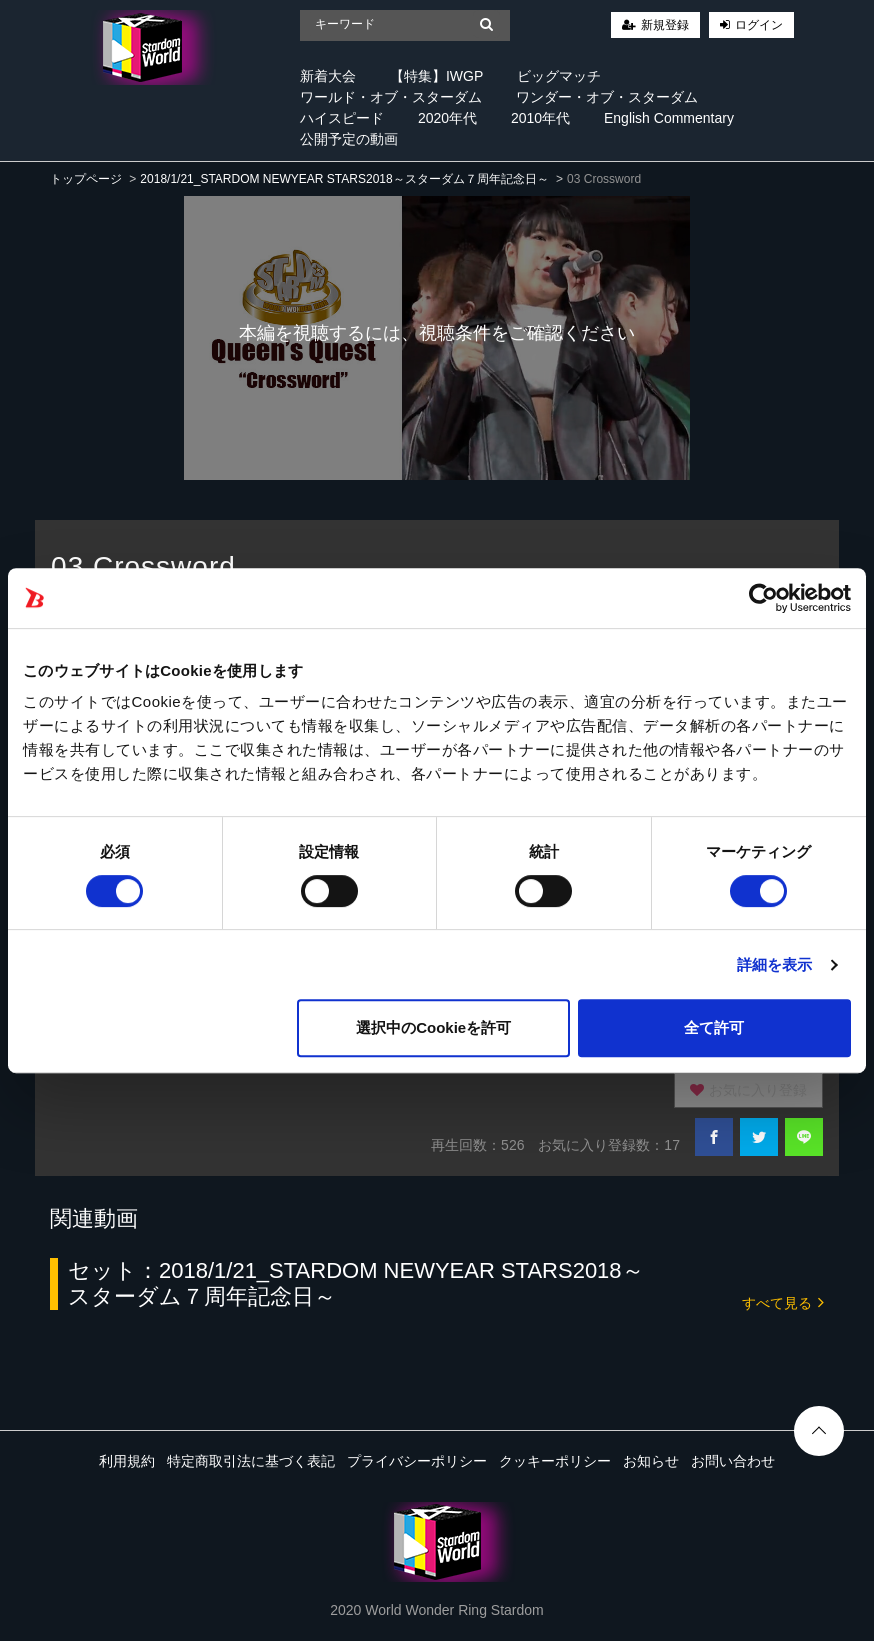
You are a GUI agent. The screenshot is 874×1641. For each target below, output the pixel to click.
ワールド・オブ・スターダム (391, 97)
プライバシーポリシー (417, 1461)
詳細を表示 (775, 964)
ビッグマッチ (559, 76)
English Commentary (669, 118)
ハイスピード (342, 118)
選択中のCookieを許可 (433, 1027)
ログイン (759, 25)
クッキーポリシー (555, 1461)
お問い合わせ (733, 1461)
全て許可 (714, 1027)
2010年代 (540, 118)
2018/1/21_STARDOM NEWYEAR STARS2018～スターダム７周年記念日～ (344, 179)
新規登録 (665, 25)
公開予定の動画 (349, 139)
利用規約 (127, 1461)
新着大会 (328, 76)
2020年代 (447, 118)
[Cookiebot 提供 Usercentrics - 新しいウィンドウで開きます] (763, 598)
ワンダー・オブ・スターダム (607, 97)
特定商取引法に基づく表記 (251, 1461)
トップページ (86, 179)
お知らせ (651, 1461)
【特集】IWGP (436, 76)
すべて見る (783, 1301)
